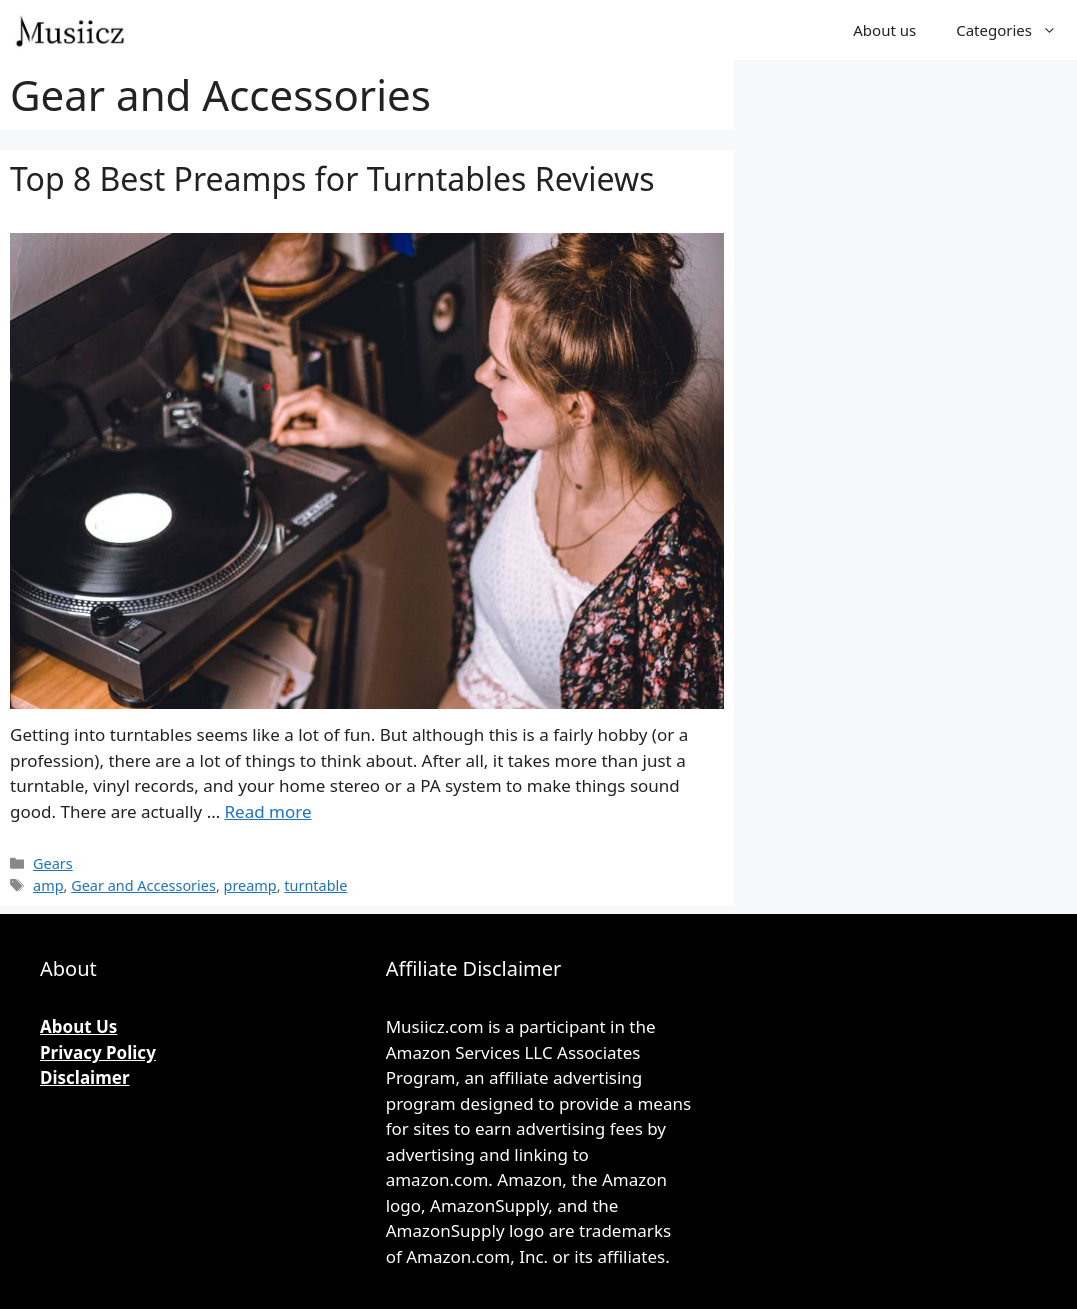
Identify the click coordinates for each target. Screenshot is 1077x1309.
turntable (315, 885)
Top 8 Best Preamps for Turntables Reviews (332, 178)
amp (48, 885)
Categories (1016, 30)
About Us (78, 1026)
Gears (53, 863)
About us (884, 30)
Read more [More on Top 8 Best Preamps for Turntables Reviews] (268, 811)
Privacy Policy (98, 1052)
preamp (250, 885)
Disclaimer (85, 1077)
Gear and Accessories (143, 885)
